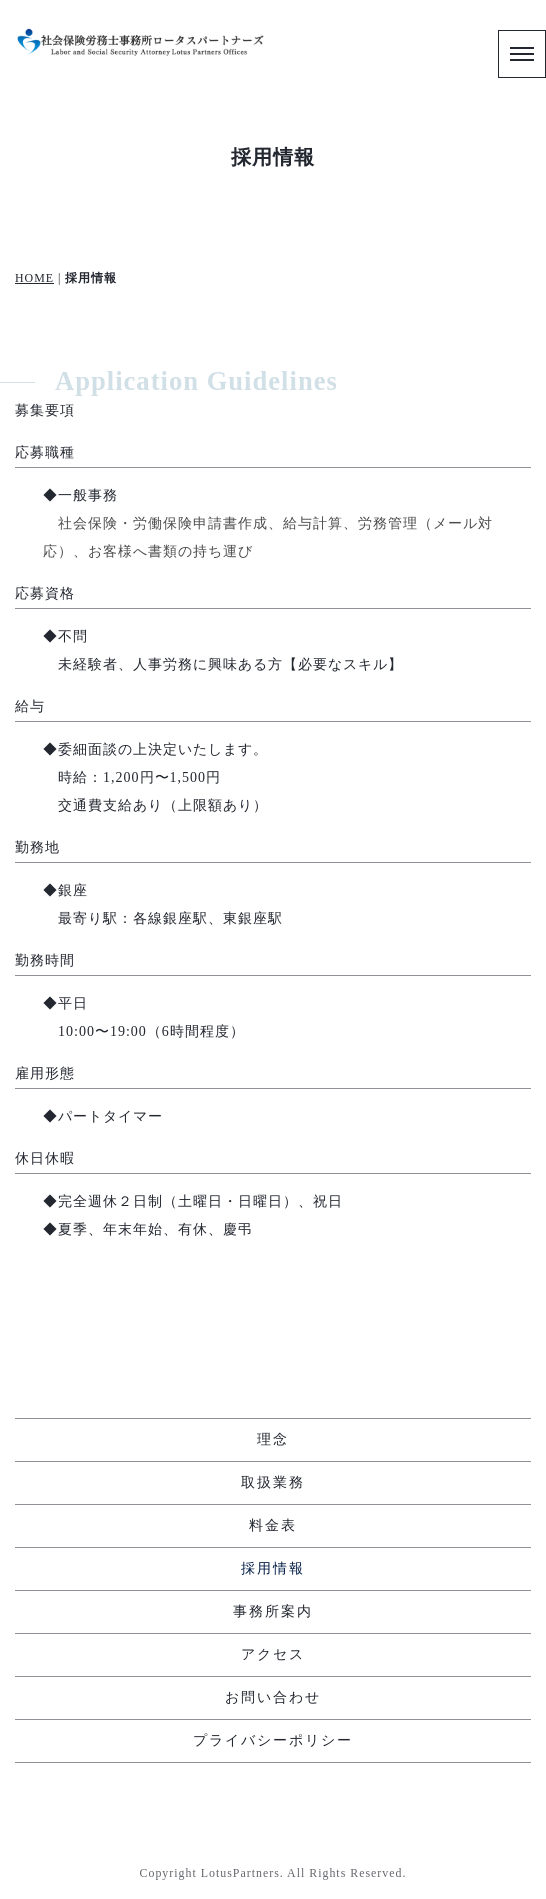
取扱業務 (273, 1482)
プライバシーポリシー (273, 1740)
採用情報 (273, 1568)
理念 (273, 1439)
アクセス (273, 1654)
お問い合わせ (273, 1697)
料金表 (273, 1525)
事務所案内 (273, 1611)
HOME (34, 278)
